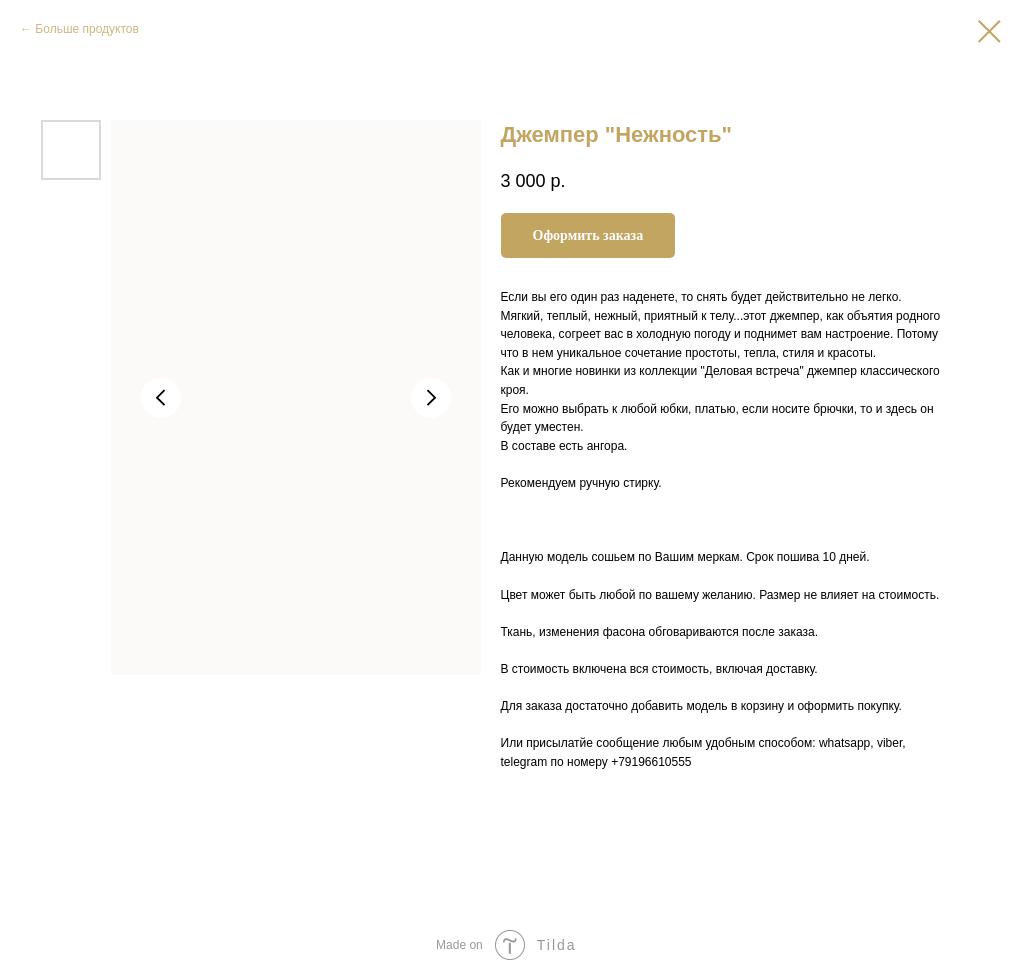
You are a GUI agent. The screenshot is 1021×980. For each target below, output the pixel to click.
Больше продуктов (87, 29)
